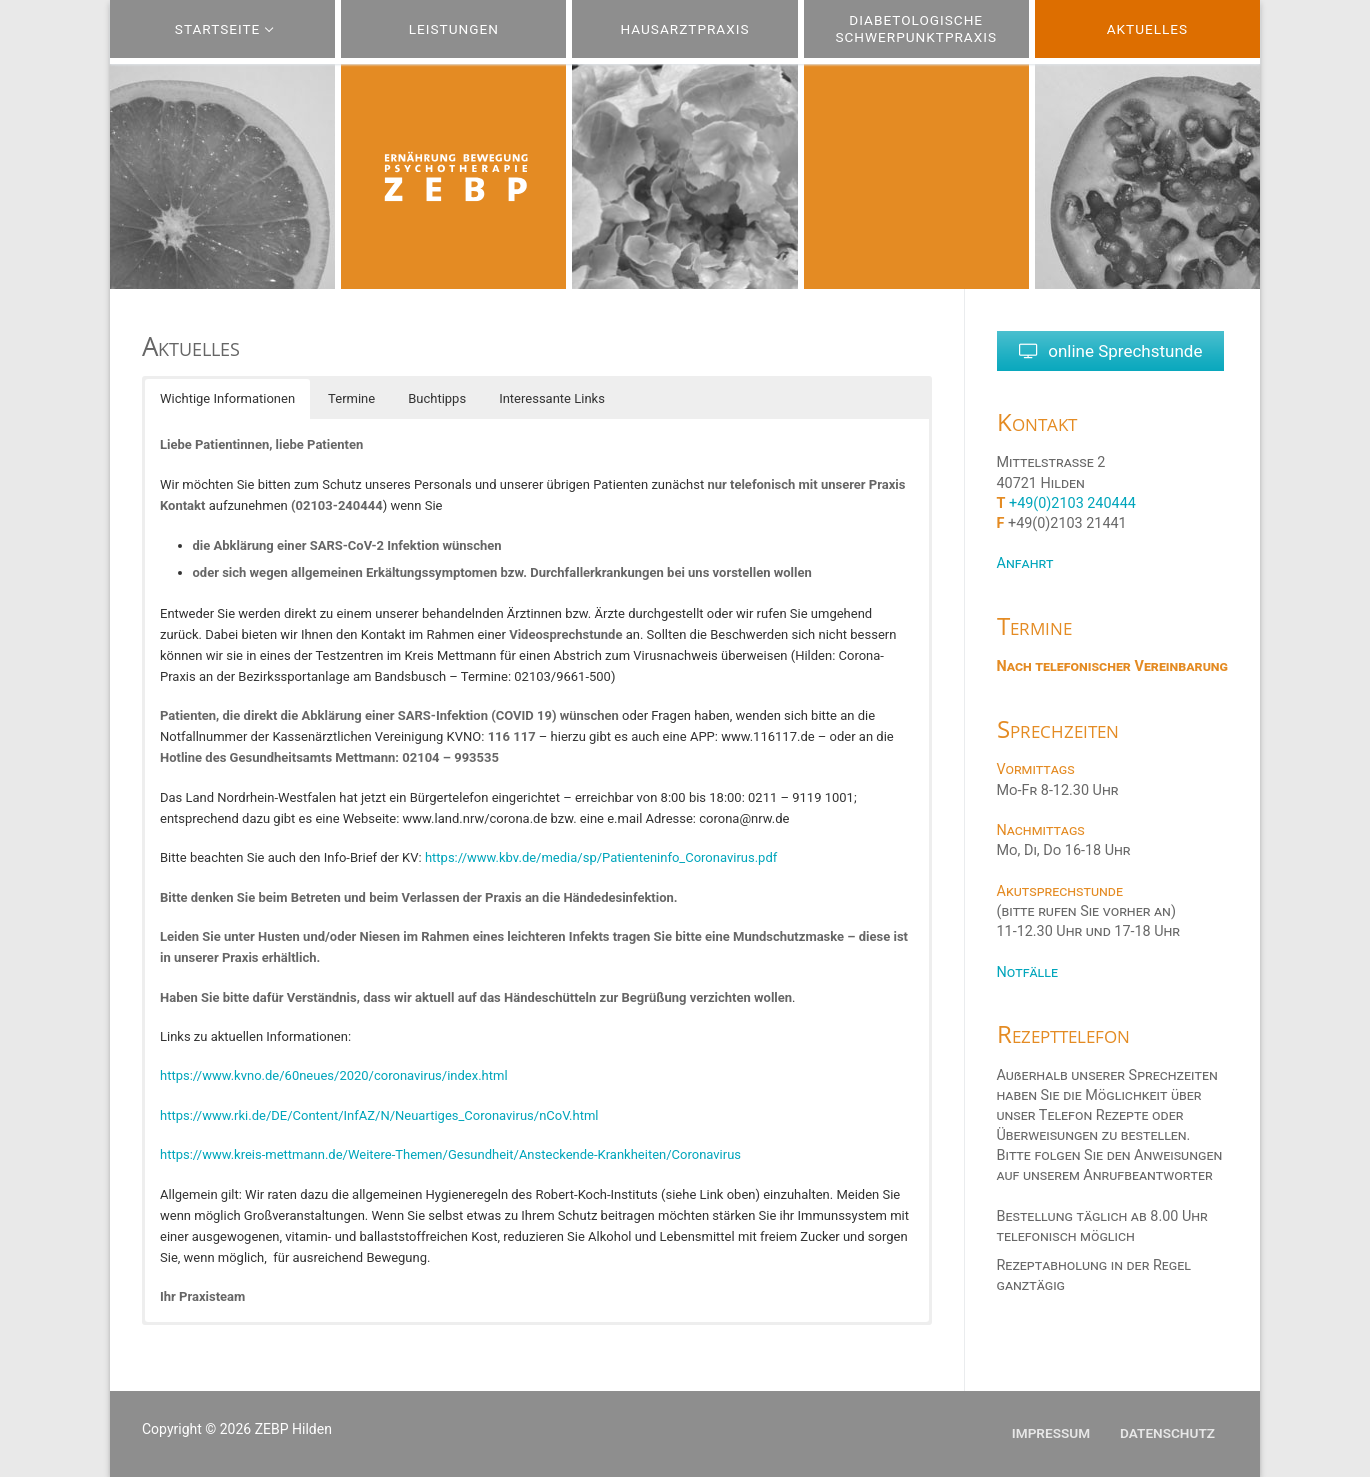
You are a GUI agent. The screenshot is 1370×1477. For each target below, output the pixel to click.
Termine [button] (351, 398)
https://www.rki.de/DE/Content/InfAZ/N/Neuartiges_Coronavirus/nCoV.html (379, 1115)
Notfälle (1027, 972)
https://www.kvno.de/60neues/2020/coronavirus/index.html (334, 1075)
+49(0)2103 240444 (1072, 503)
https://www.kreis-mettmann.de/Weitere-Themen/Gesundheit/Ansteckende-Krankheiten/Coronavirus (450, 1154)
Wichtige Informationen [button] (227, 398)
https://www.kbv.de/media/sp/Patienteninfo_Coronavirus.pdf (601, 857)
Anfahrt (1025, 564)
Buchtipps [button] (437, 398)
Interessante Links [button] (552, 398)
